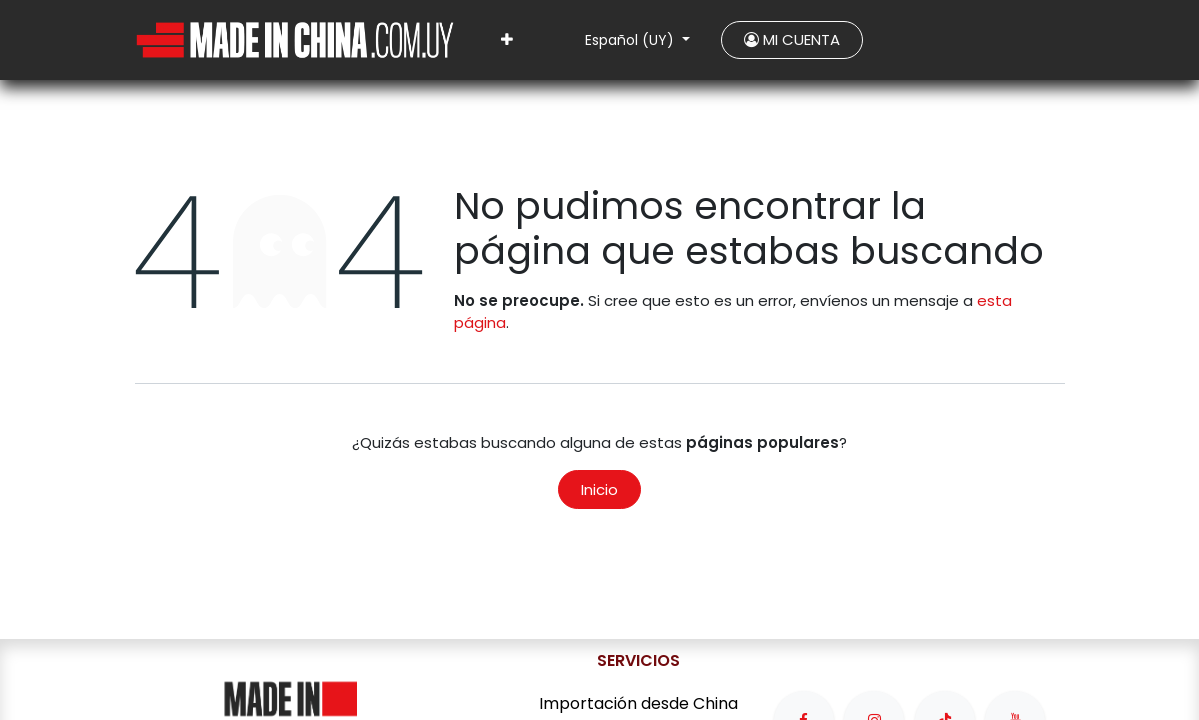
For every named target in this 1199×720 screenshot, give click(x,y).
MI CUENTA (792, 39)
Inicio (599, 489)
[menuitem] (507, 40)
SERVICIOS (638, 660)
